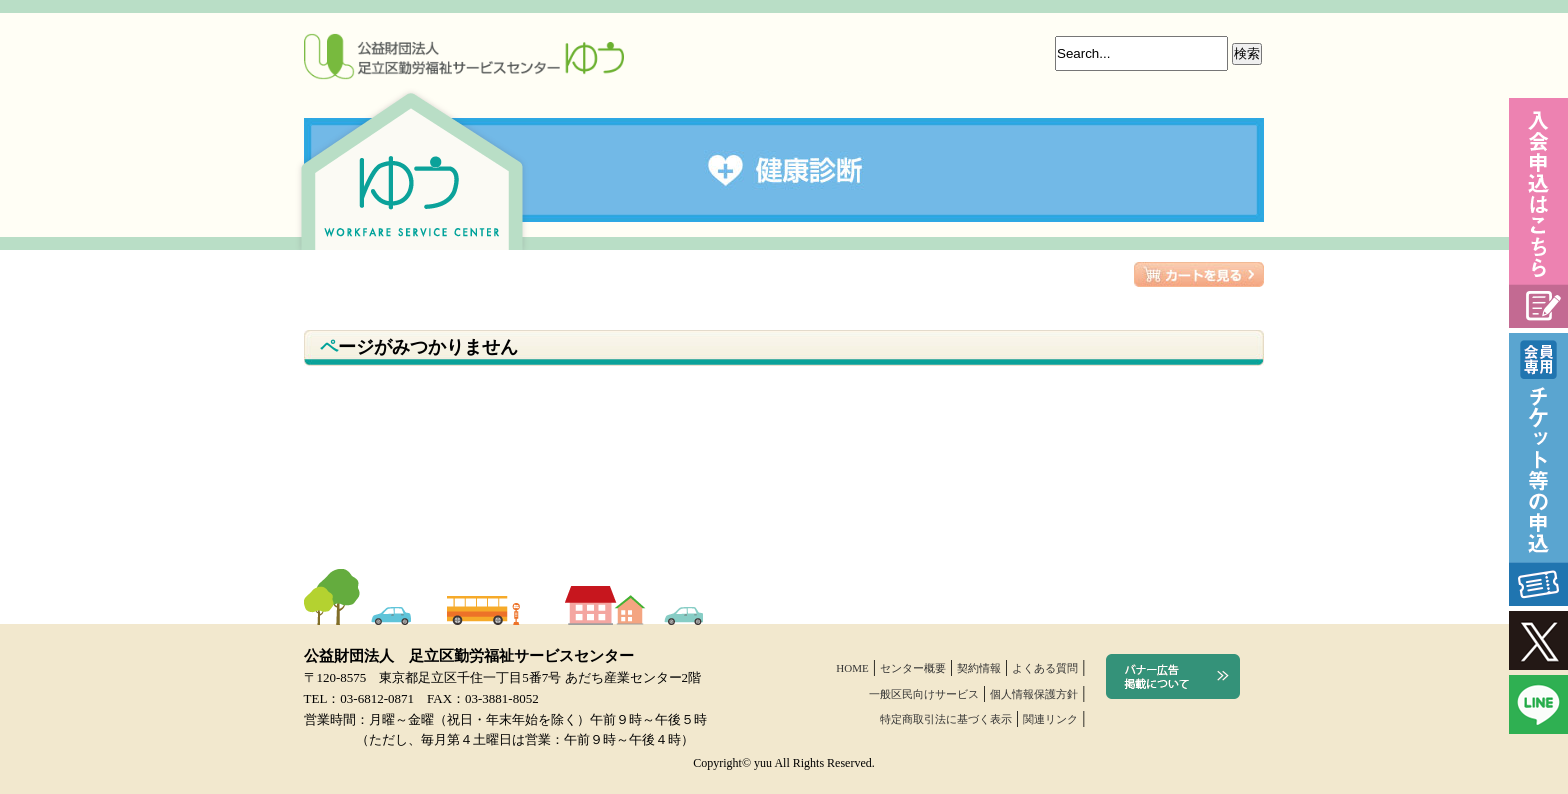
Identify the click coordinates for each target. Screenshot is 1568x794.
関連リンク (1050, 719)
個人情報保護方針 (1034, 694)
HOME (852, 668)
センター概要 (913, 668)
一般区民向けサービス (924, 694)
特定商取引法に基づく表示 (946, 719)
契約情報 (979, 668)
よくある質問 (1045, 668)
